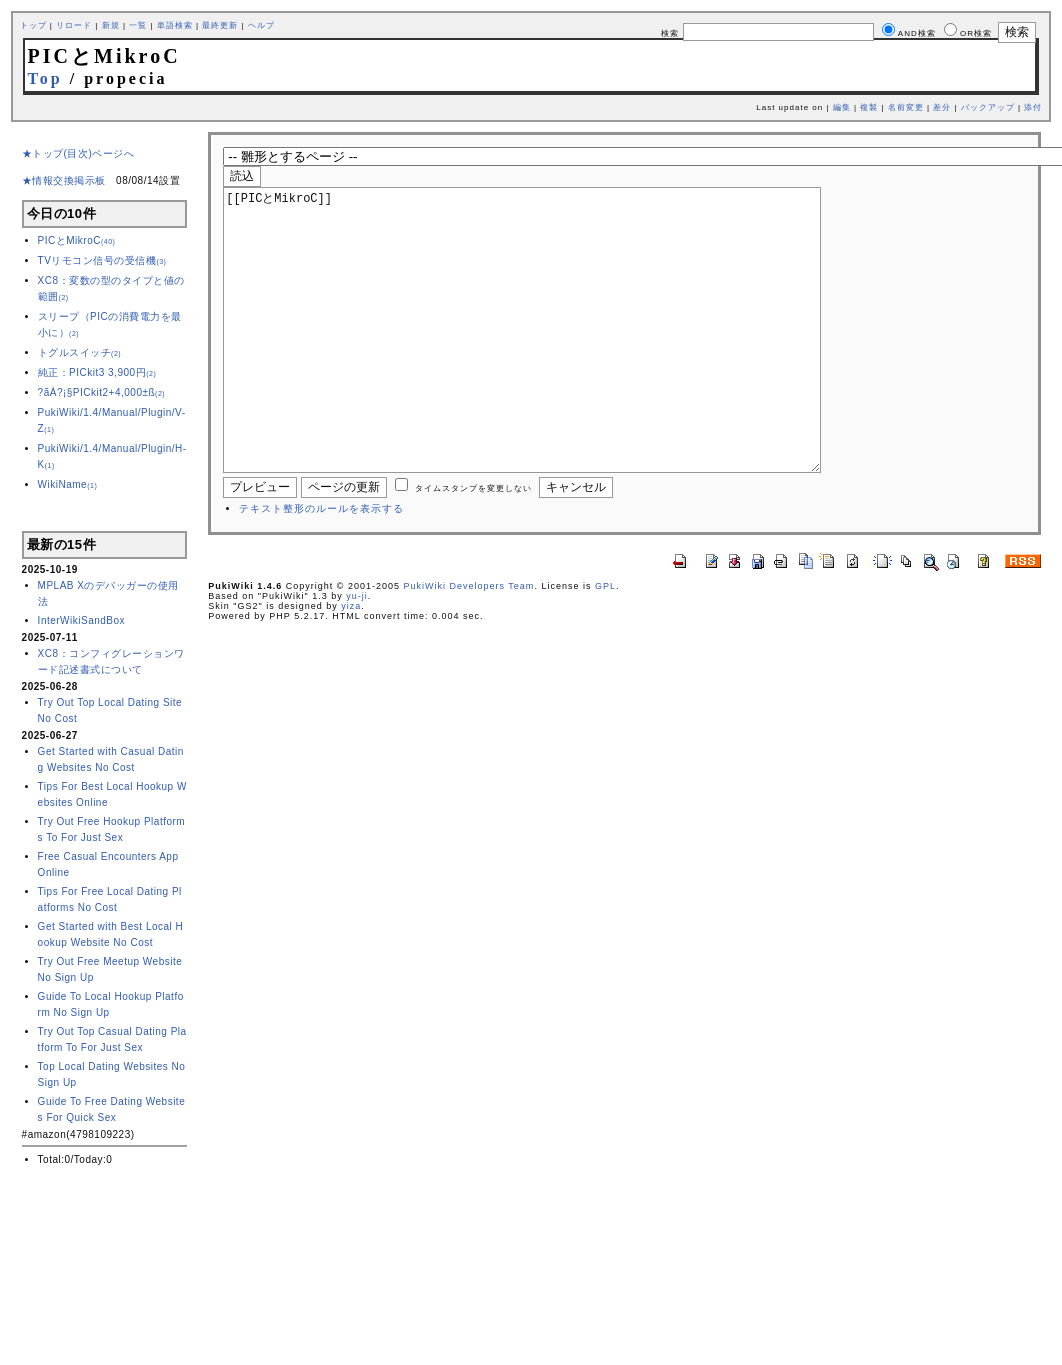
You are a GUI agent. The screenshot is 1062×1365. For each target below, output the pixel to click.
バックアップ (988, 107)
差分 (942, 107)
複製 (869, 107)
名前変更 (906, 107)
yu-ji (357, 656)
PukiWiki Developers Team (469, 646)
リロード (74, 25)
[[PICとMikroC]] (553, 360)
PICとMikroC (77, 240)
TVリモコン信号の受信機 (102, 260)
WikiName (68, 484)
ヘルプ (261, 25)
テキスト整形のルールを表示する (321, 568)
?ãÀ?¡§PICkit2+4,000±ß (102, 392)
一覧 (138, 25)
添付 (1033, 107)
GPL (605, 646)
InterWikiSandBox (81, 620)
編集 (842, 107)
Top (45, 78)
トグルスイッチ (80, 352)
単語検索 (175, 25)
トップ (33, 25)
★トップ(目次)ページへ (78, 153)
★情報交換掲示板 (64, 180)
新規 (111, 25)
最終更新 (220, 25)
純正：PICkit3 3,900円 (97, 372)
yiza (351, 666)
